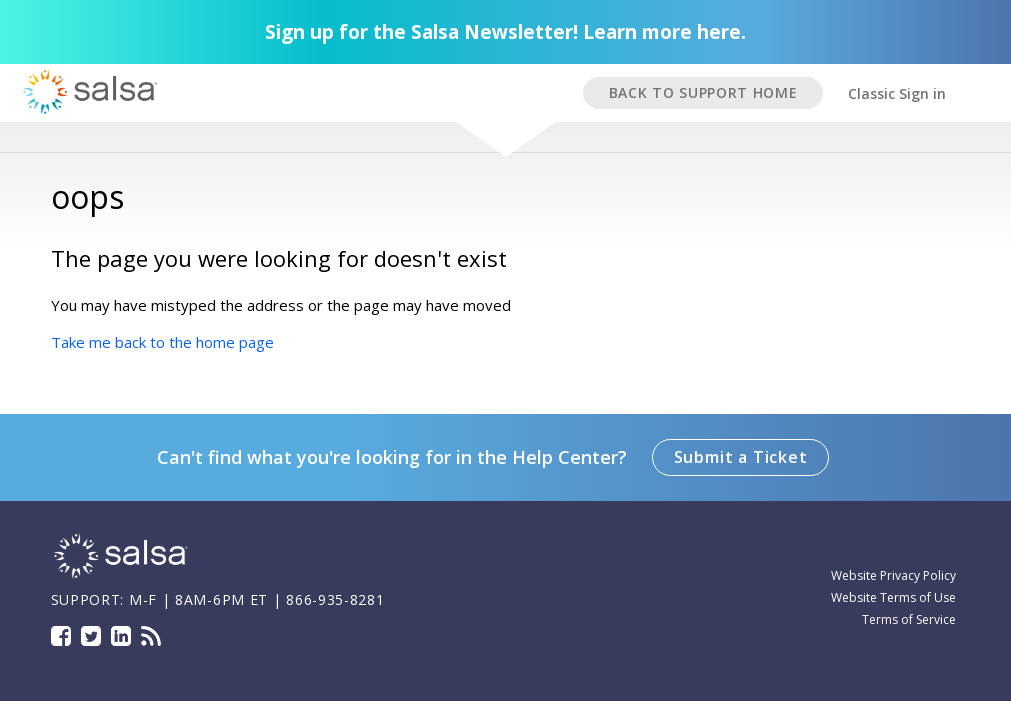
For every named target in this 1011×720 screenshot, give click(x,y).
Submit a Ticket (741, 457)
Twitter (91, 636)
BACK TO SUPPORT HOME (703, 92)
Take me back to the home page (162, 342)
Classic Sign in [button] (897, 93)
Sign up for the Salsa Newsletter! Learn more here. (505, 32)
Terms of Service (909, 619)
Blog (151, 636)
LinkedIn (121, 636)
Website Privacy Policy (893, 575)
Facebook (61, 636)
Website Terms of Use (893, 597)
